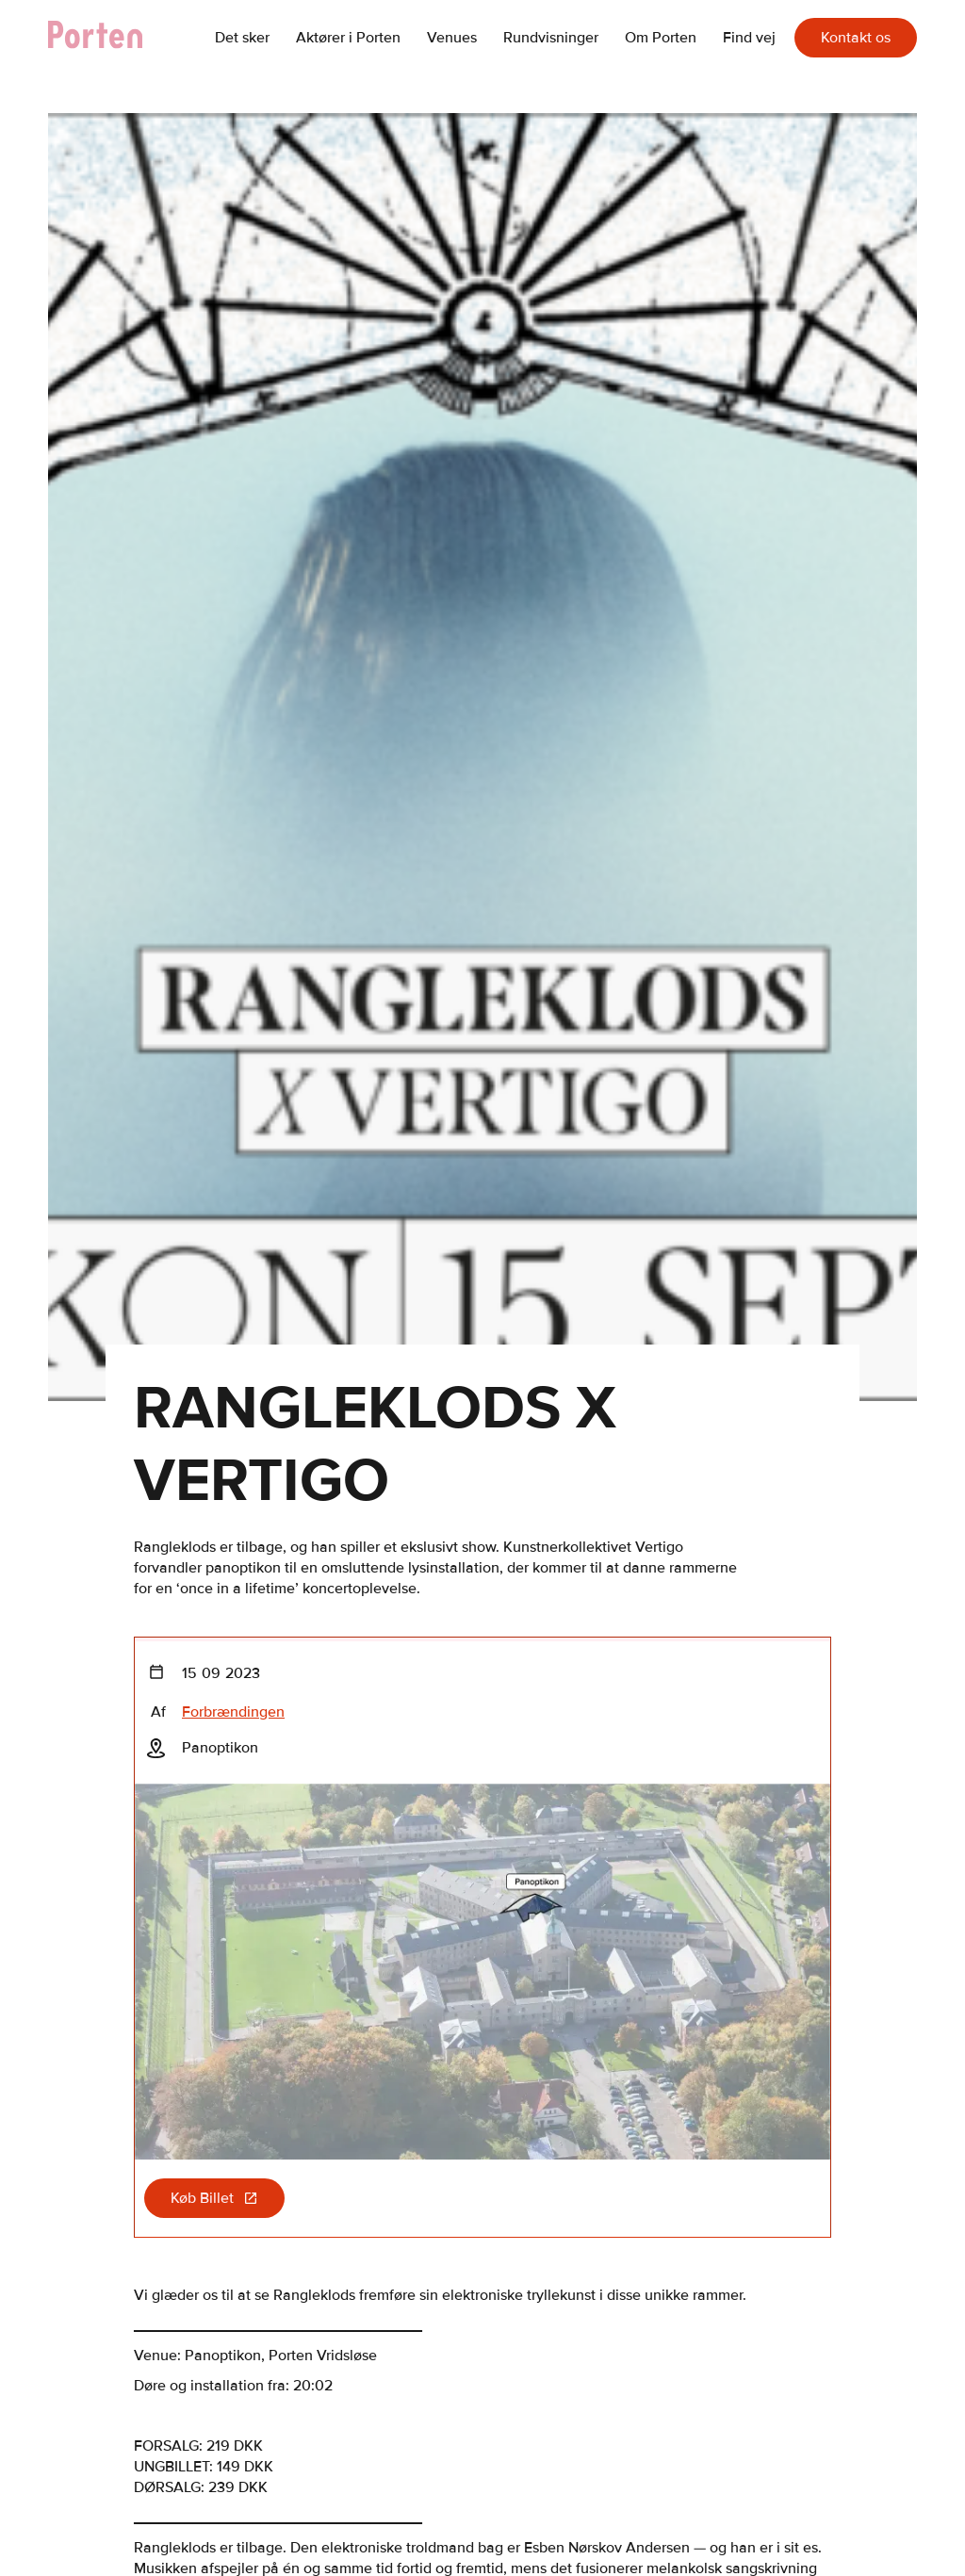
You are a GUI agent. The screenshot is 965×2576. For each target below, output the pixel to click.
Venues (452, 37)
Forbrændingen (233, 1712)
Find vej (749, 37)
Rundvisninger (550, 37)
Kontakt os (856, 37)
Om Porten (660, 37)
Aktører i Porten (348, 37)
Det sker (242, 37)
